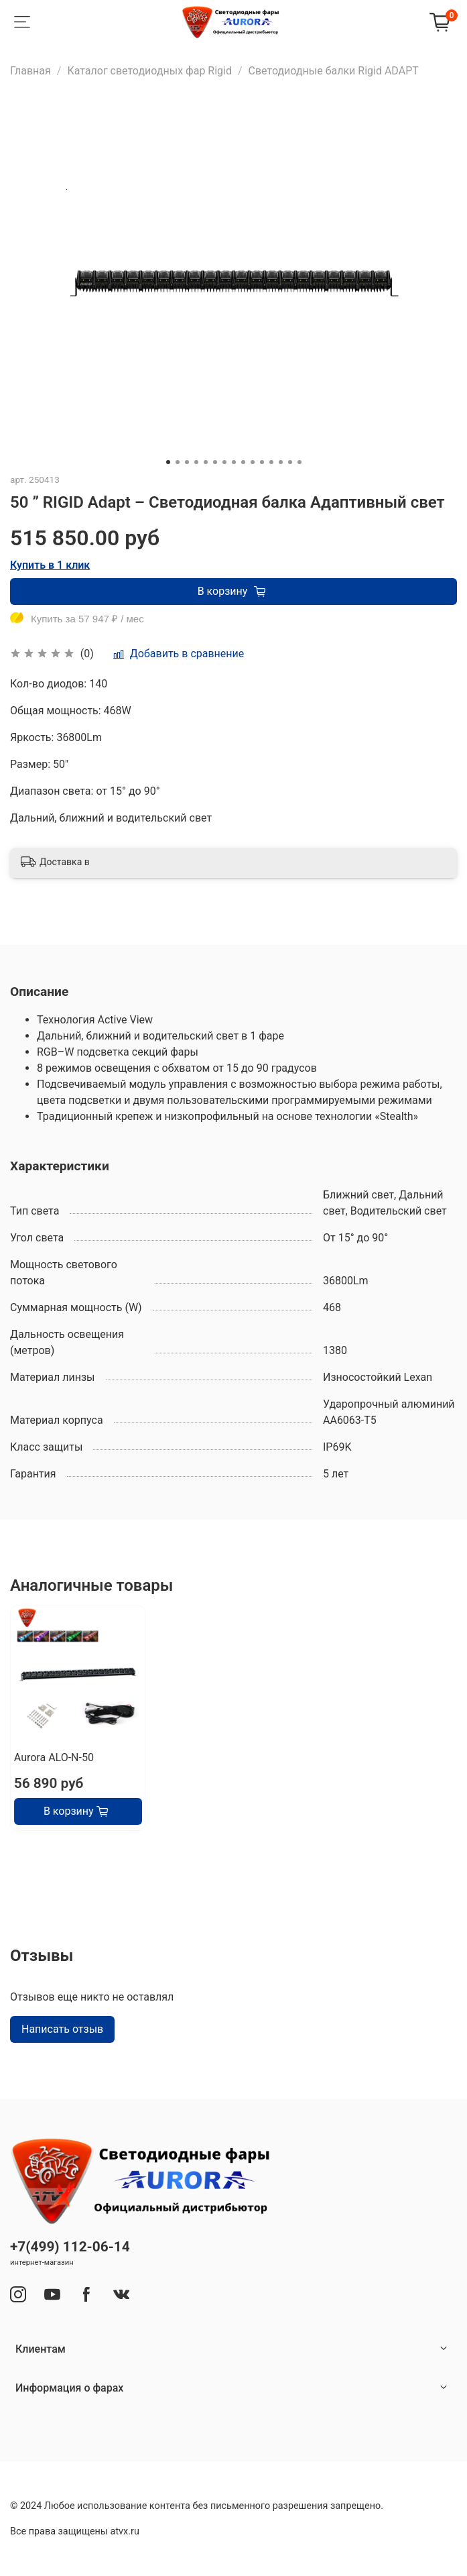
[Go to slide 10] (253, 462)
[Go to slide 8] (234, 462)
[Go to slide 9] (243, 462)
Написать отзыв (62, 2029)
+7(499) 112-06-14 (70, 2247)
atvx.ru (125, 2531)
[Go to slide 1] (168, 462)
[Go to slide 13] (281, 462)
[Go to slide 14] (290, 462)
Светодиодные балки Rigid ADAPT (334, 70)
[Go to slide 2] (178, 462)
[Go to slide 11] (262, 462)
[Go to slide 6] (215, 462)
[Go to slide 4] (196, 462)
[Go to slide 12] (271, 462)
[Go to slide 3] (187, 462)
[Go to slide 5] (206, 462)
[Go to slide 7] (224, 462)
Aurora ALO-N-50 (54, 1758)
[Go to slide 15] (299, 462)
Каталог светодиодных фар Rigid (149, 70)
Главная (30, 70)
